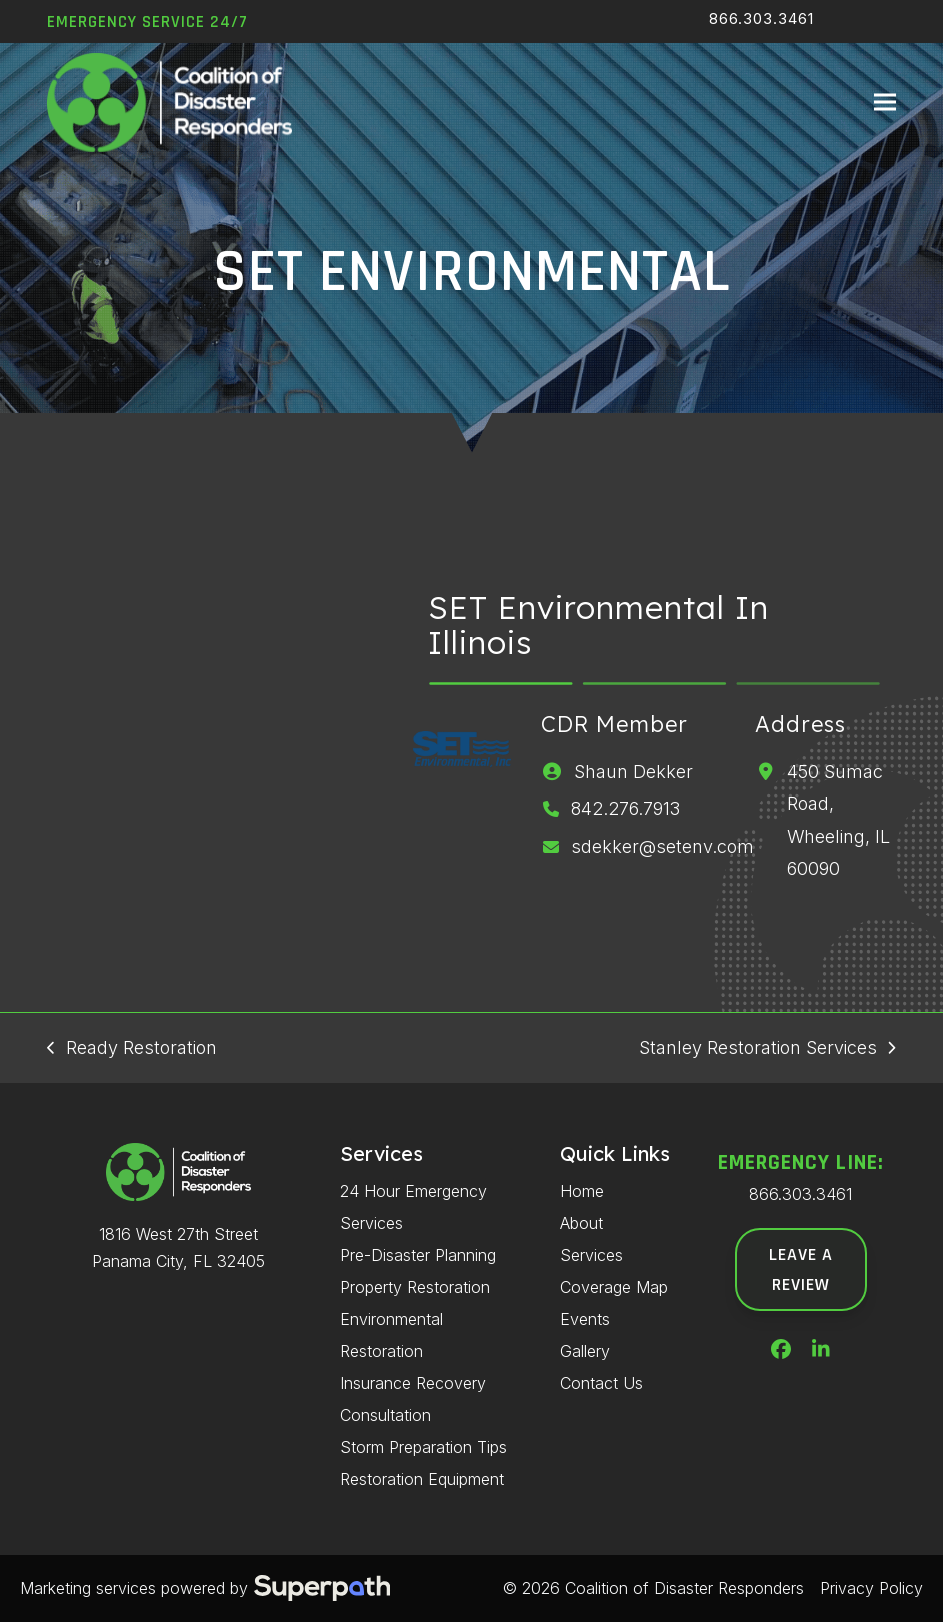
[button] (885, 103)
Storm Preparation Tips (423, 1447)
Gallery (585, 1351)
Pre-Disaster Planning (418, 1255)
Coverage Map (614, 1287)
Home (582, 1191)
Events (585, 1319)
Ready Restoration (131, 1050)
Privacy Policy (871, 1588)
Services (591, 1255)
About (581, 1223)
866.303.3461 (761, 18)
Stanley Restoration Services (767, 1050)
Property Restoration (415, 1287)
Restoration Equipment (422, 1479)
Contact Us (601, 1383)
